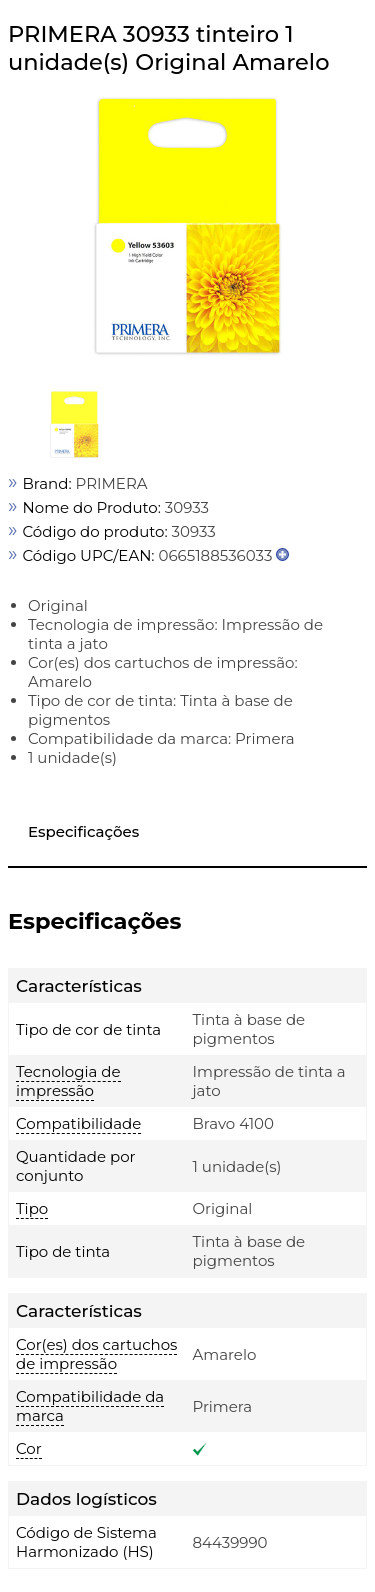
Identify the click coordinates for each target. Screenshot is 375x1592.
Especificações (83, 831)
